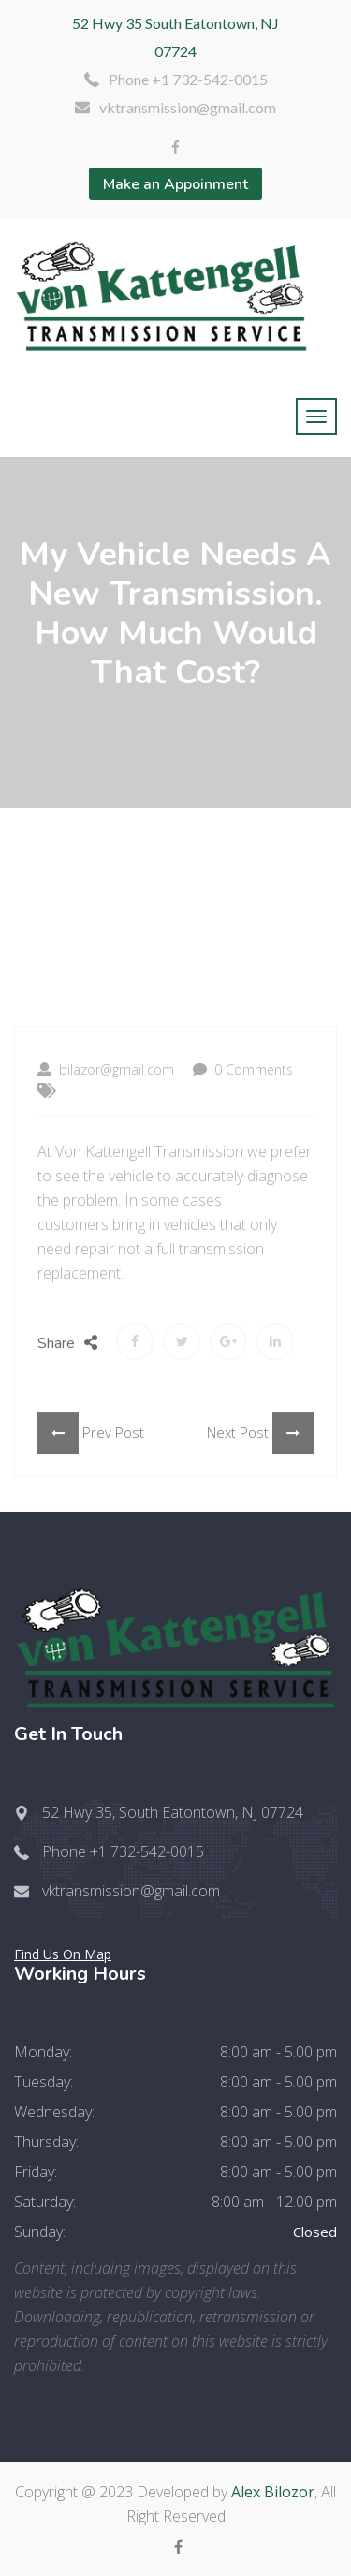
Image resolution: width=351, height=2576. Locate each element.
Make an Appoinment (175, 184)
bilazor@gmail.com (105, 1131)
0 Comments (243, 1131)
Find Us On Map (62, 1954)
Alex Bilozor (272, 2491)
